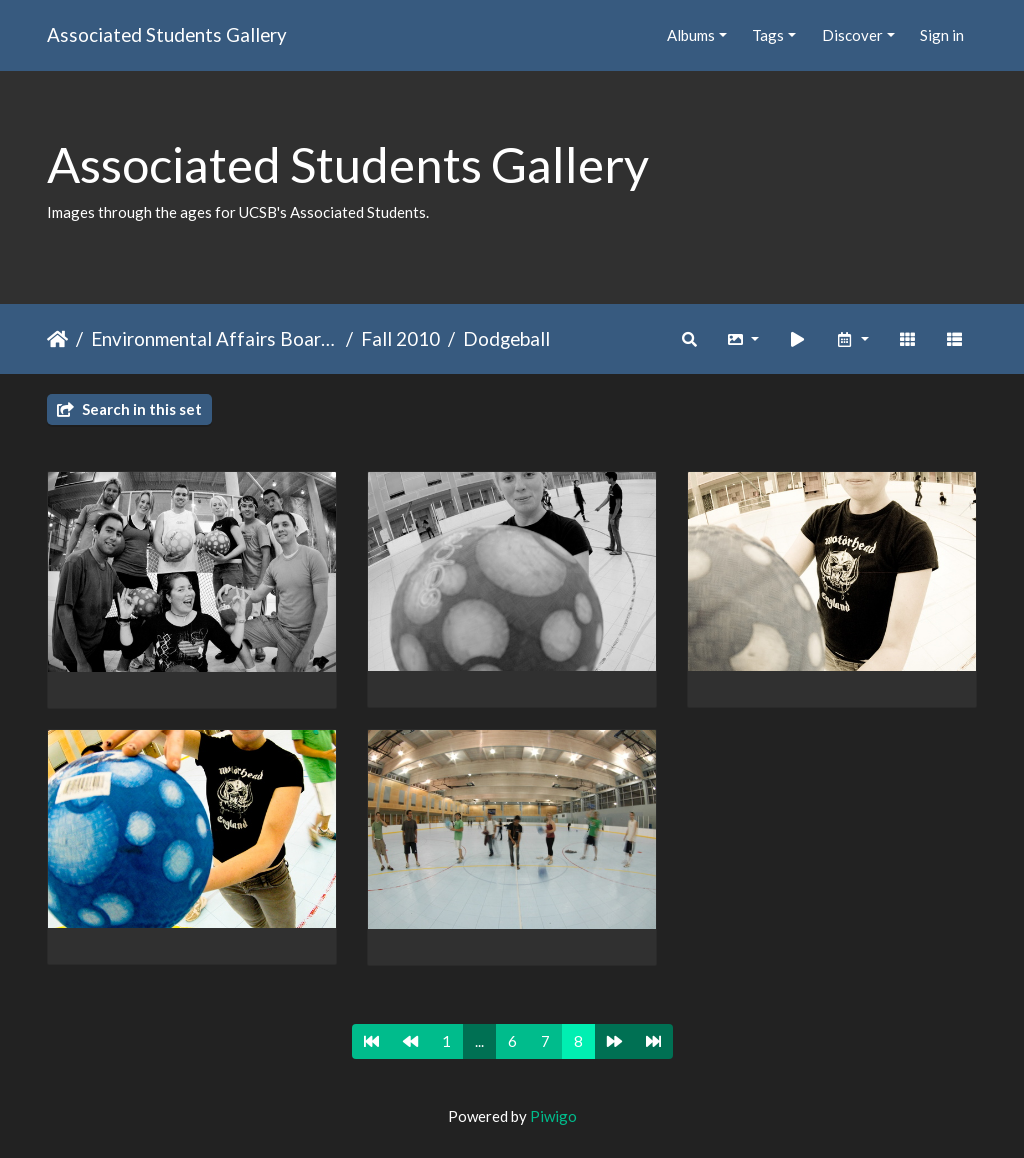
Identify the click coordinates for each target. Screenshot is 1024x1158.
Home (57, 339)
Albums (691, 35)
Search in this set (129, 409)
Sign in (942, 35)
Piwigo (553, 1116)
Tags (768, 35)
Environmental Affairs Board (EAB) (214, 338)
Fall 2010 (400, 338)
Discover (852, 35)
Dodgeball (506, 338)
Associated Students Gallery (167, 34)
